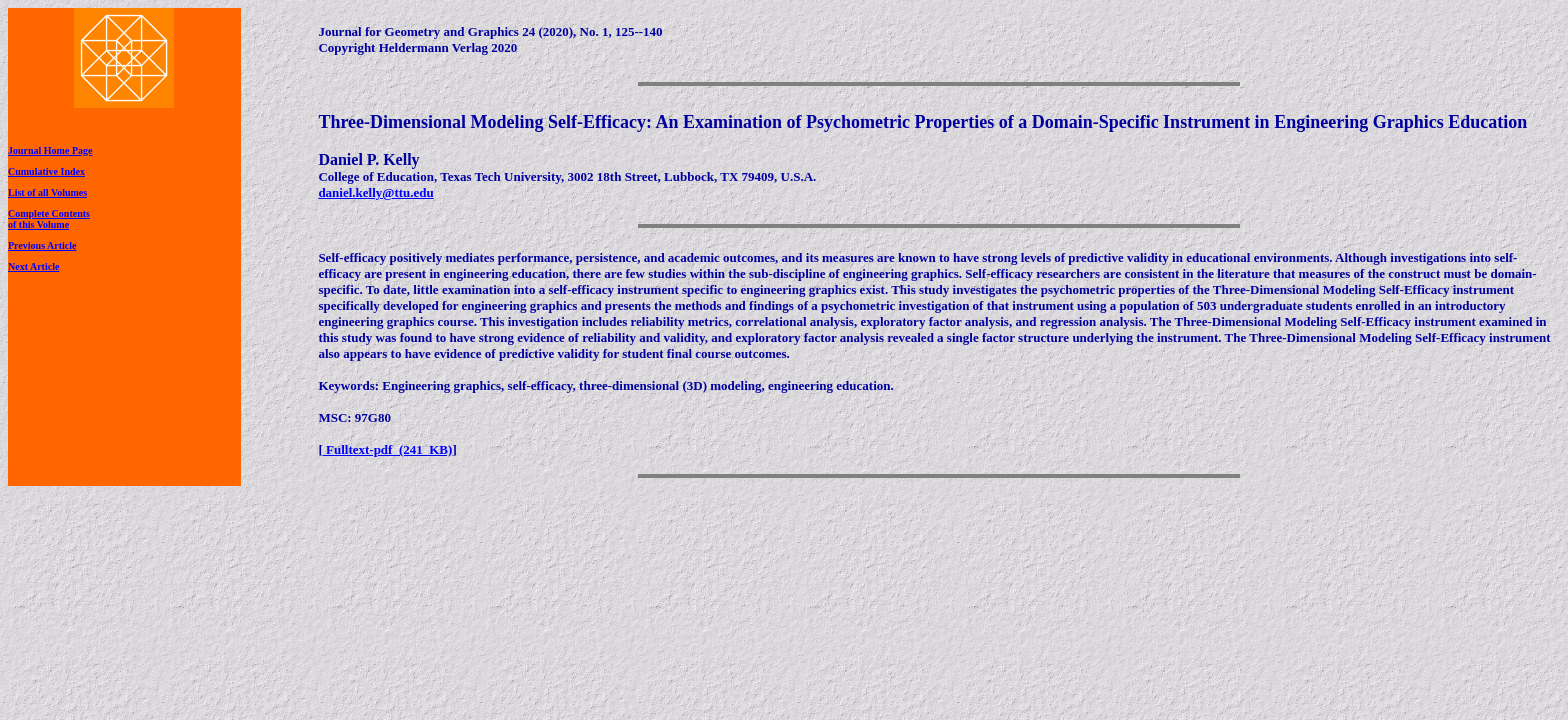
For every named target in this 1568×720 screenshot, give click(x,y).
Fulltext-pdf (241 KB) (388, 449)
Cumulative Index (46, 171)
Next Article (33, 266)
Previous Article (42, 245)
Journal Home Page (50, 150)
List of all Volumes (47, 192)
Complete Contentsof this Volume (49, 219)
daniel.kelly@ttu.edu (375, 192)
